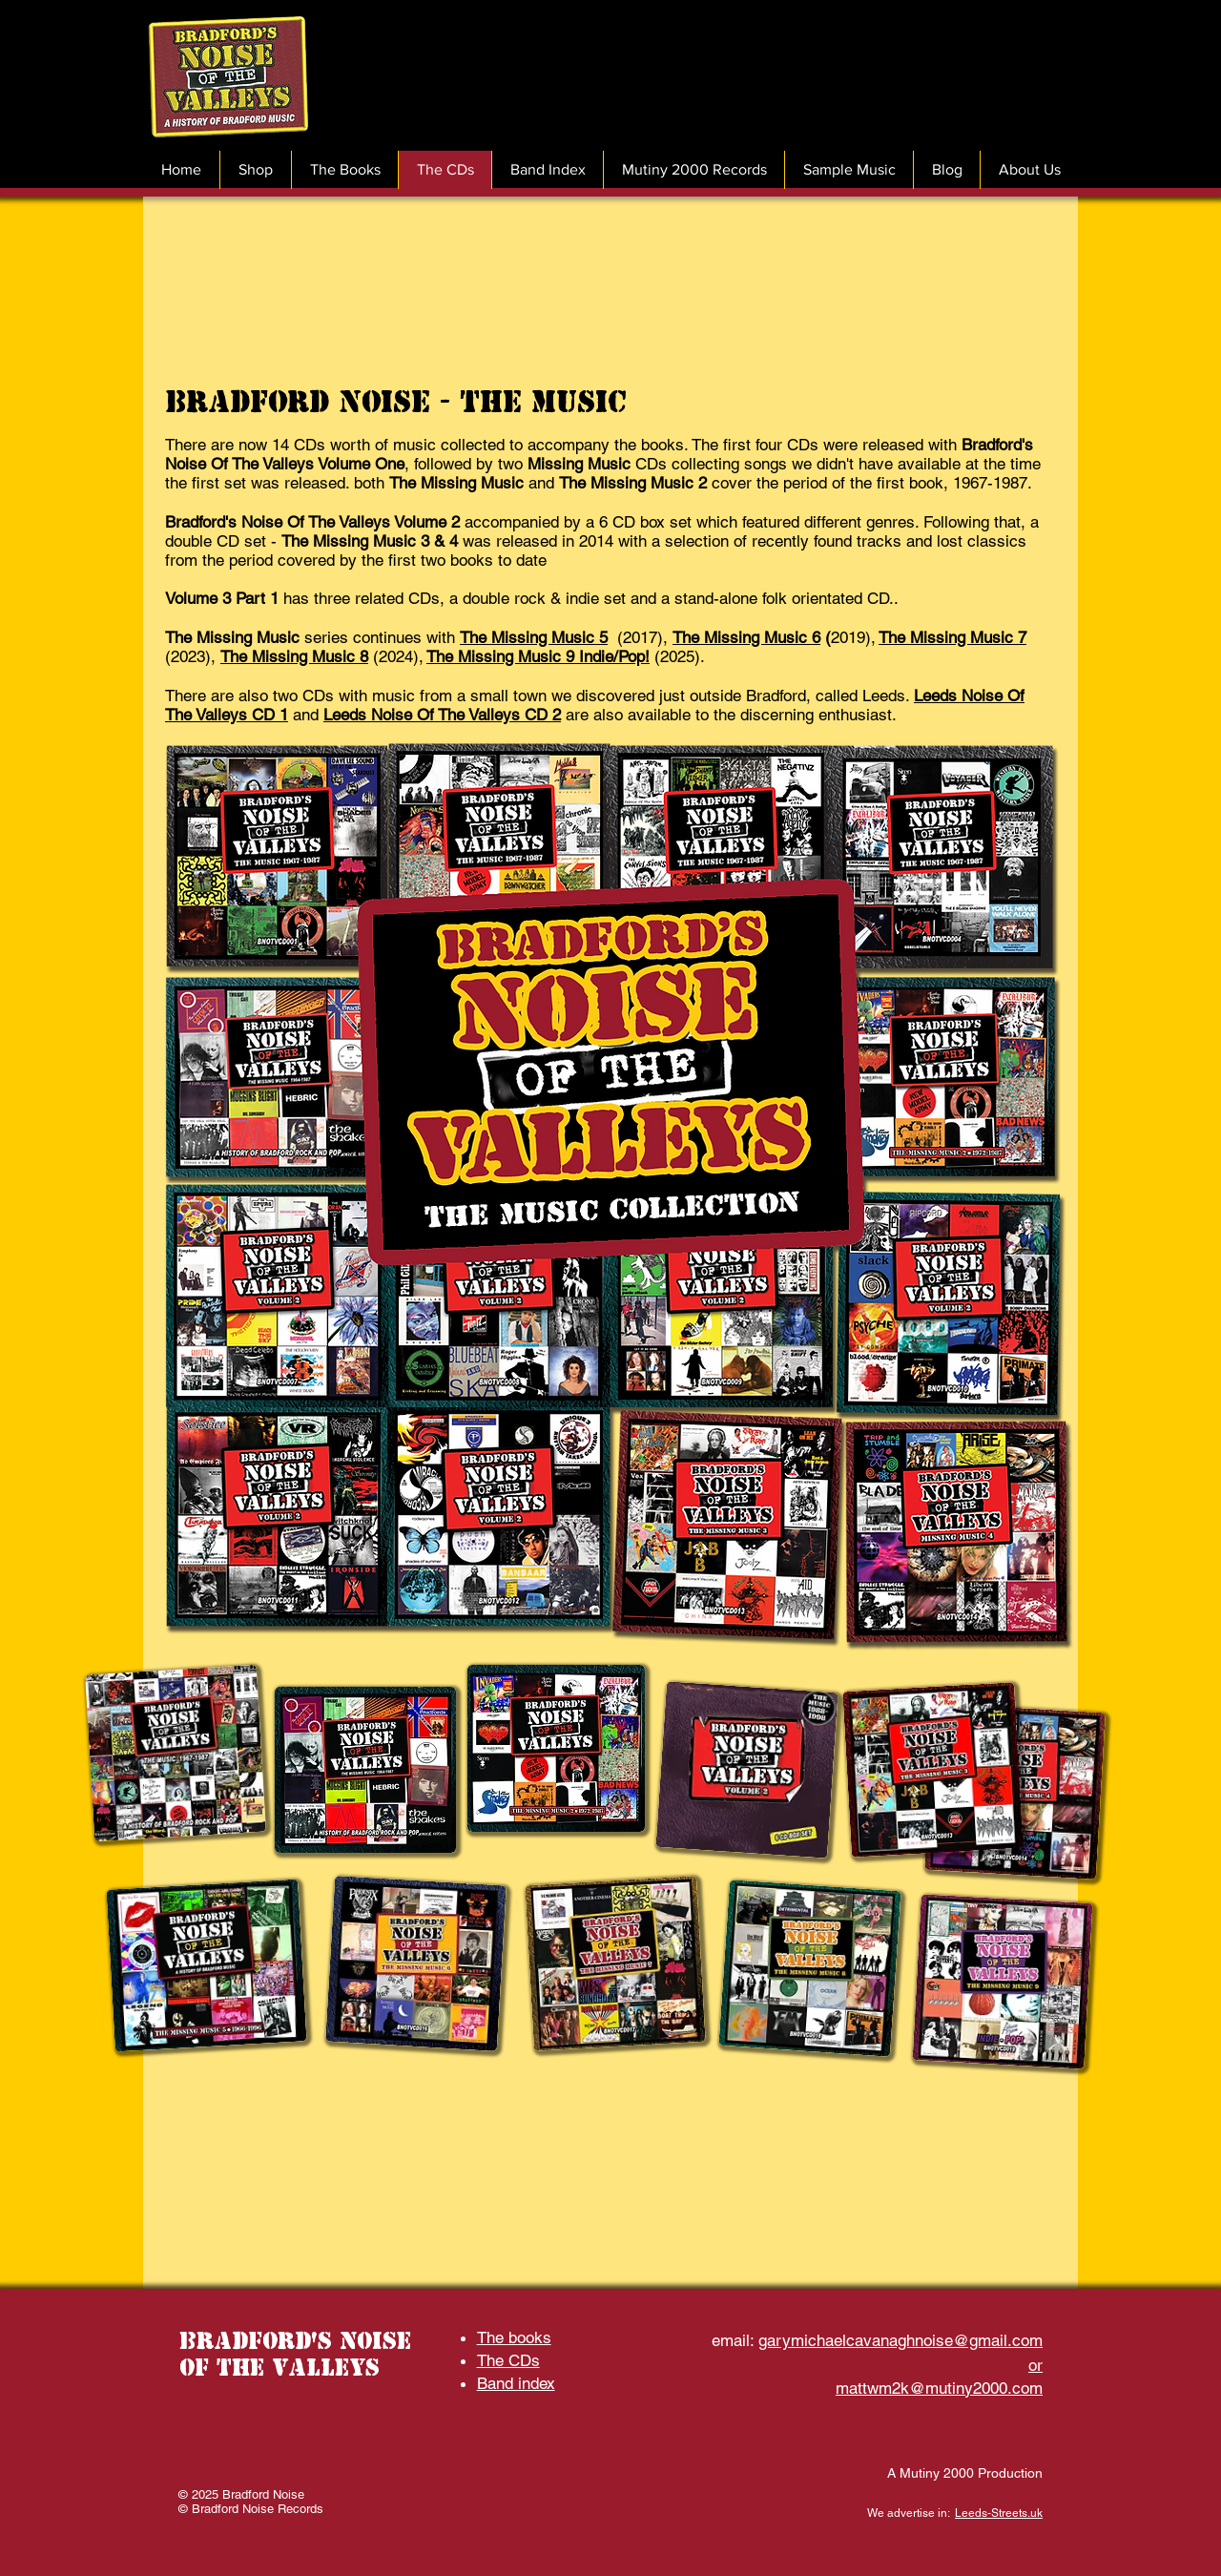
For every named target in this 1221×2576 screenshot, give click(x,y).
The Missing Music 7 (952, 637)
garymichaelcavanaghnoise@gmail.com (900, 2340)
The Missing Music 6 (746, 637)
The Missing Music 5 (534, 637)
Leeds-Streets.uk (999, 2513)
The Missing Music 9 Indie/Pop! (538, 656)
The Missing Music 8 (294, 656)
